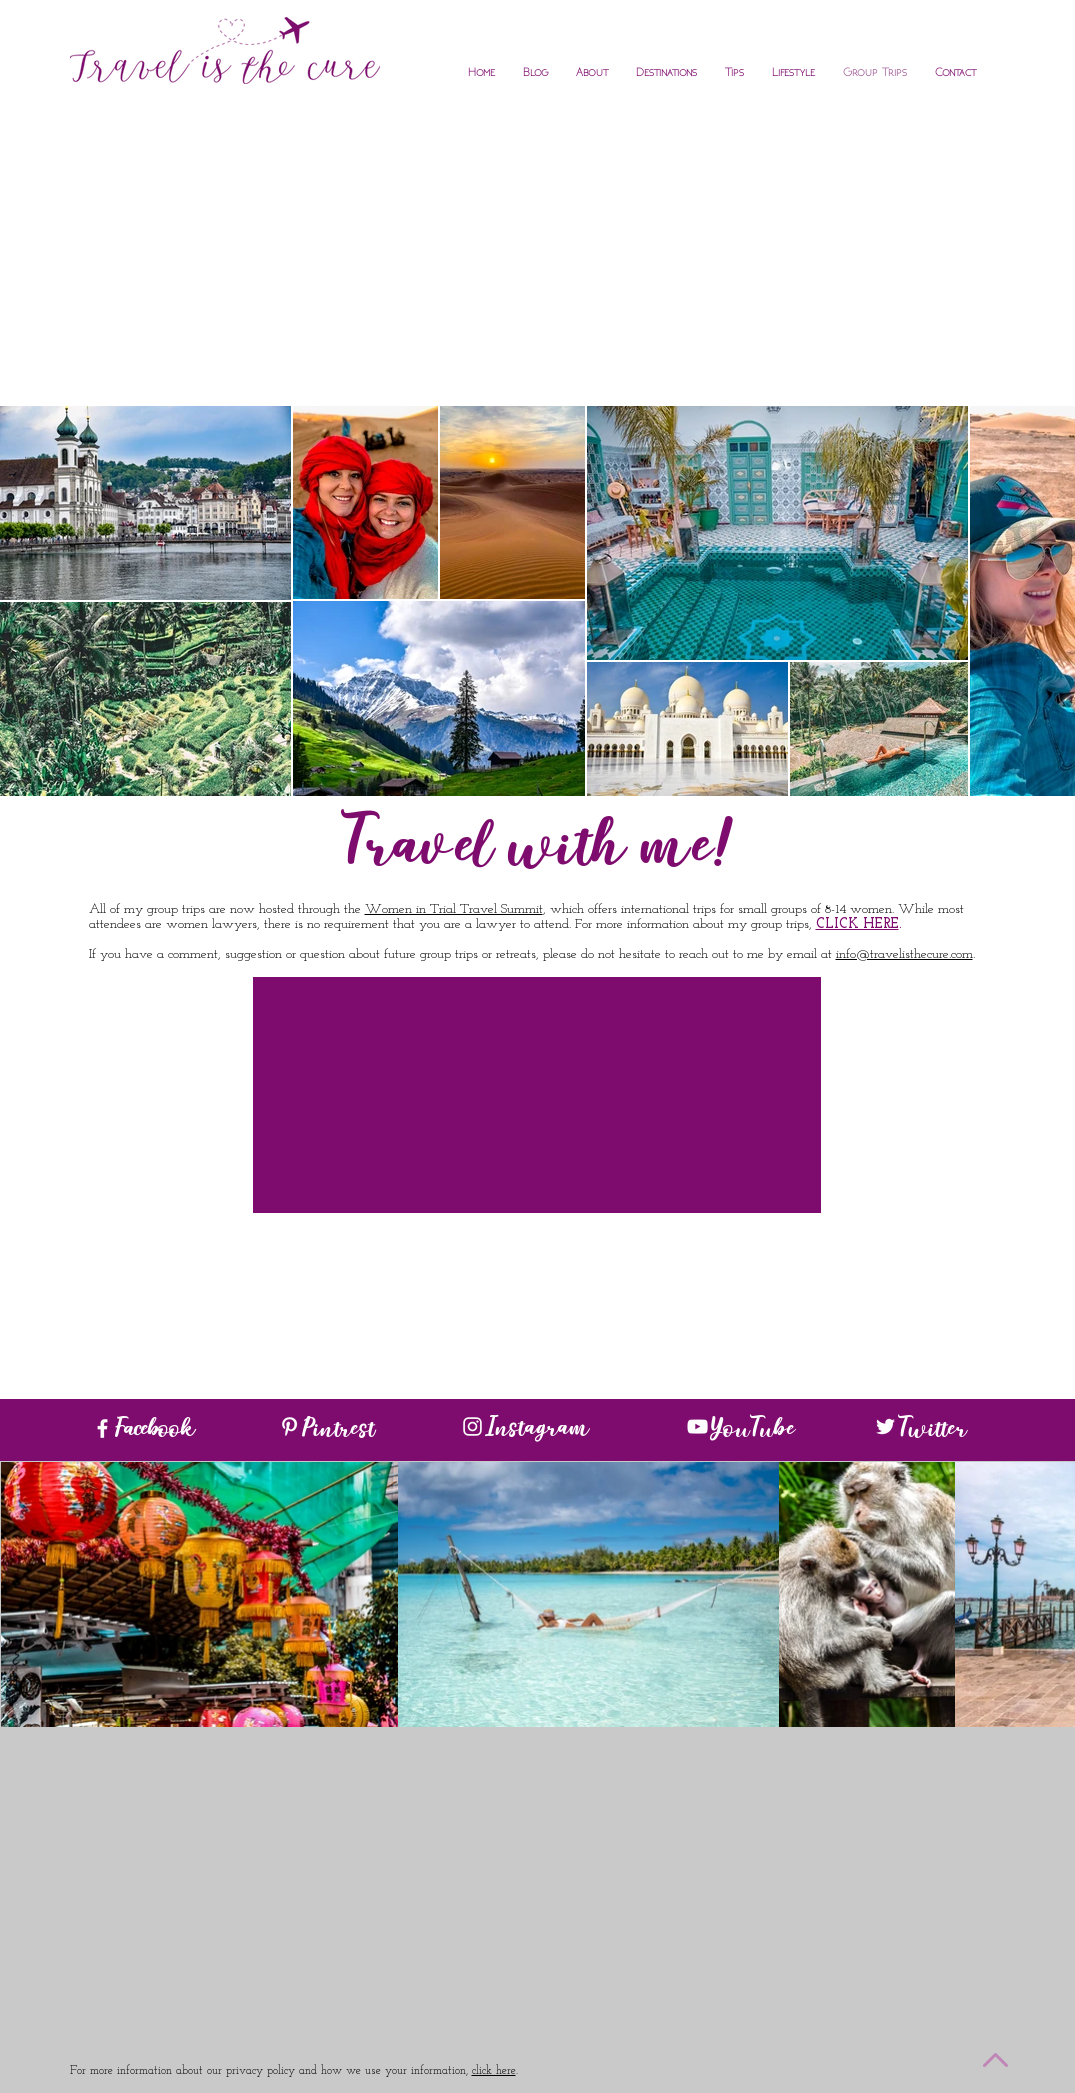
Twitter (932, 1432)
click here (494, 2071)
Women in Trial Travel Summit (454, 909)
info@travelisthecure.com (904, 954)
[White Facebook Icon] (102, 1428)
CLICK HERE (857, 924)
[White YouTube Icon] (697, 1426)
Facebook (154, 1432)
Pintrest (338, 1432)
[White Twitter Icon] (885, 1426)
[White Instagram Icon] (472, 1426)
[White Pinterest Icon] (289, 1426)
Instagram (537, 1431)
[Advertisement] (538, 256)
